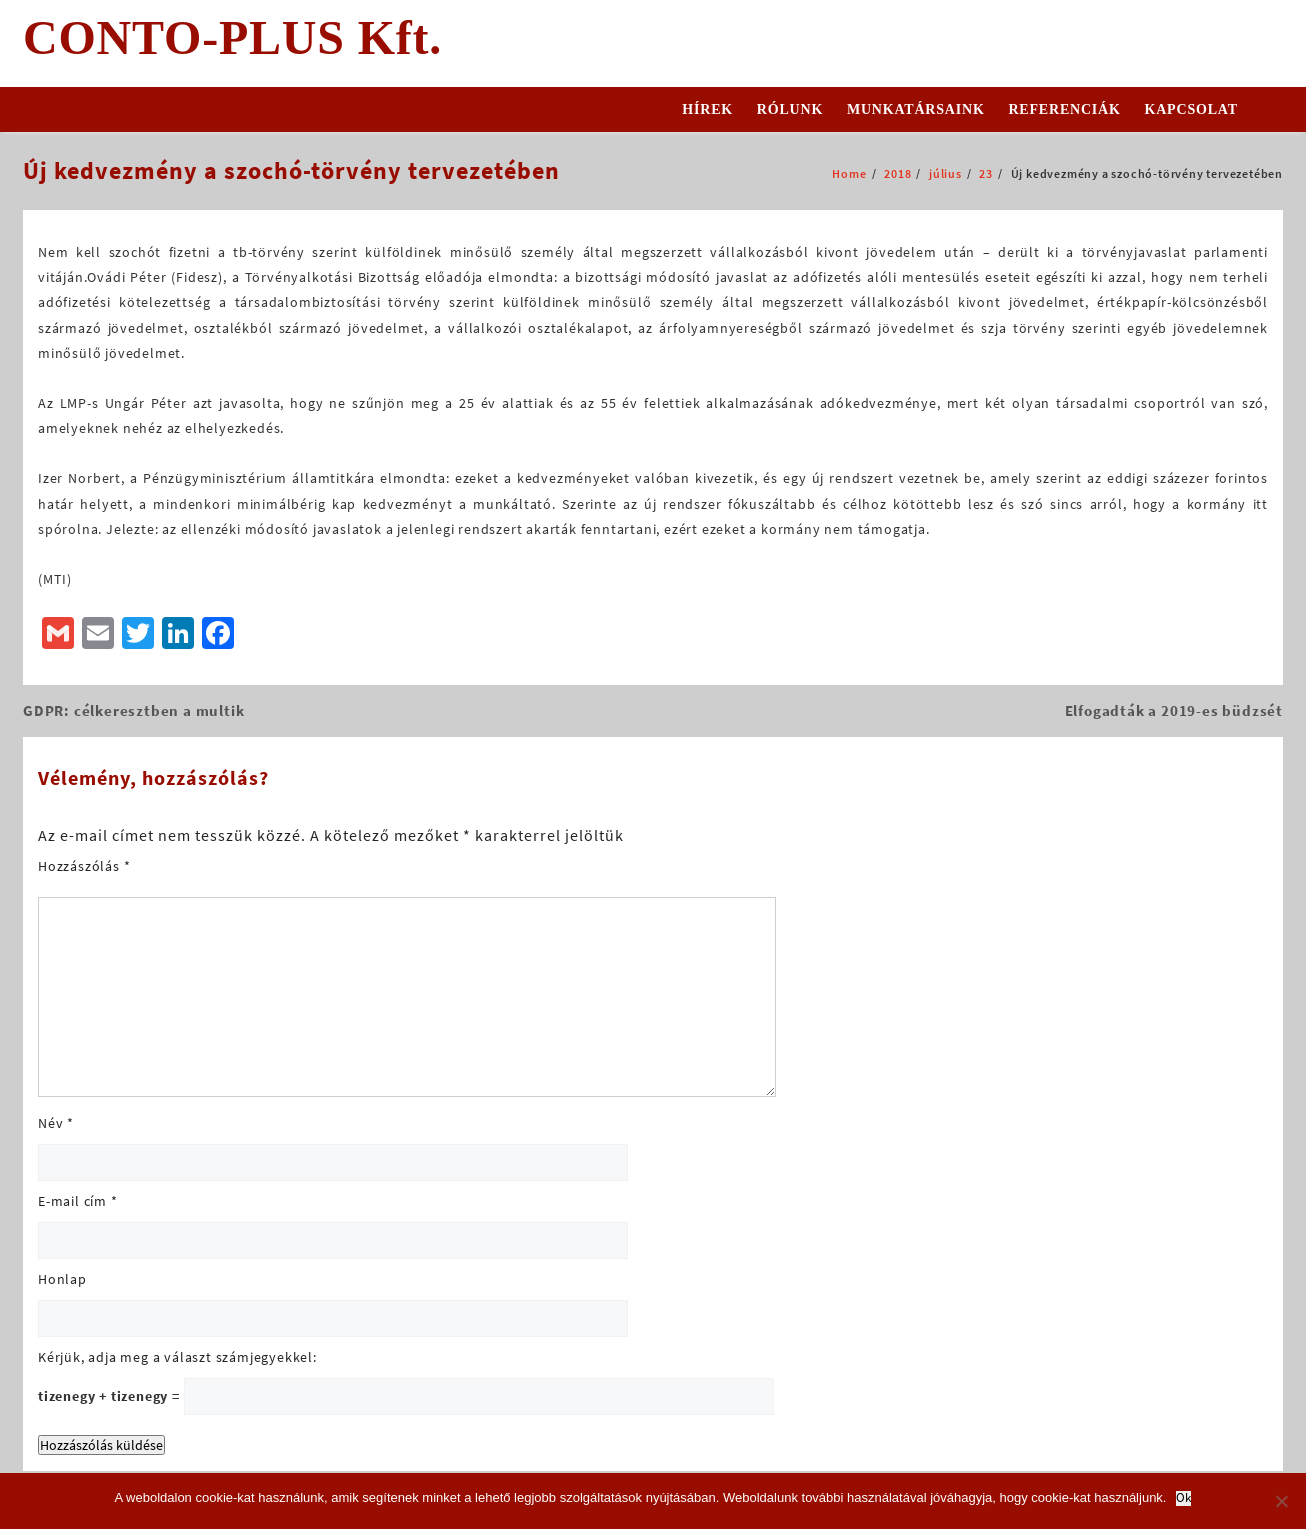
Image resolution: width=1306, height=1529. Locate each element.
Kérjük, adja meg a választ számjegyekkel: (177, 1357)
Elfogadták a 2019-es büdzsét (1174, 710)
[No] (1281, 1501)
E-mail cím (78, 1201)
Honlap (62, 1279)
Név (56, 1123)
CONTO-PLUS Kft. (232, 37)
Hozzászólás (84, 866)
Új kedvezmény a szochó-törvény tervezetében (291, 170)
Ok (1183, 1498)
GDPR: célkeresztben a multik (133, 710)
